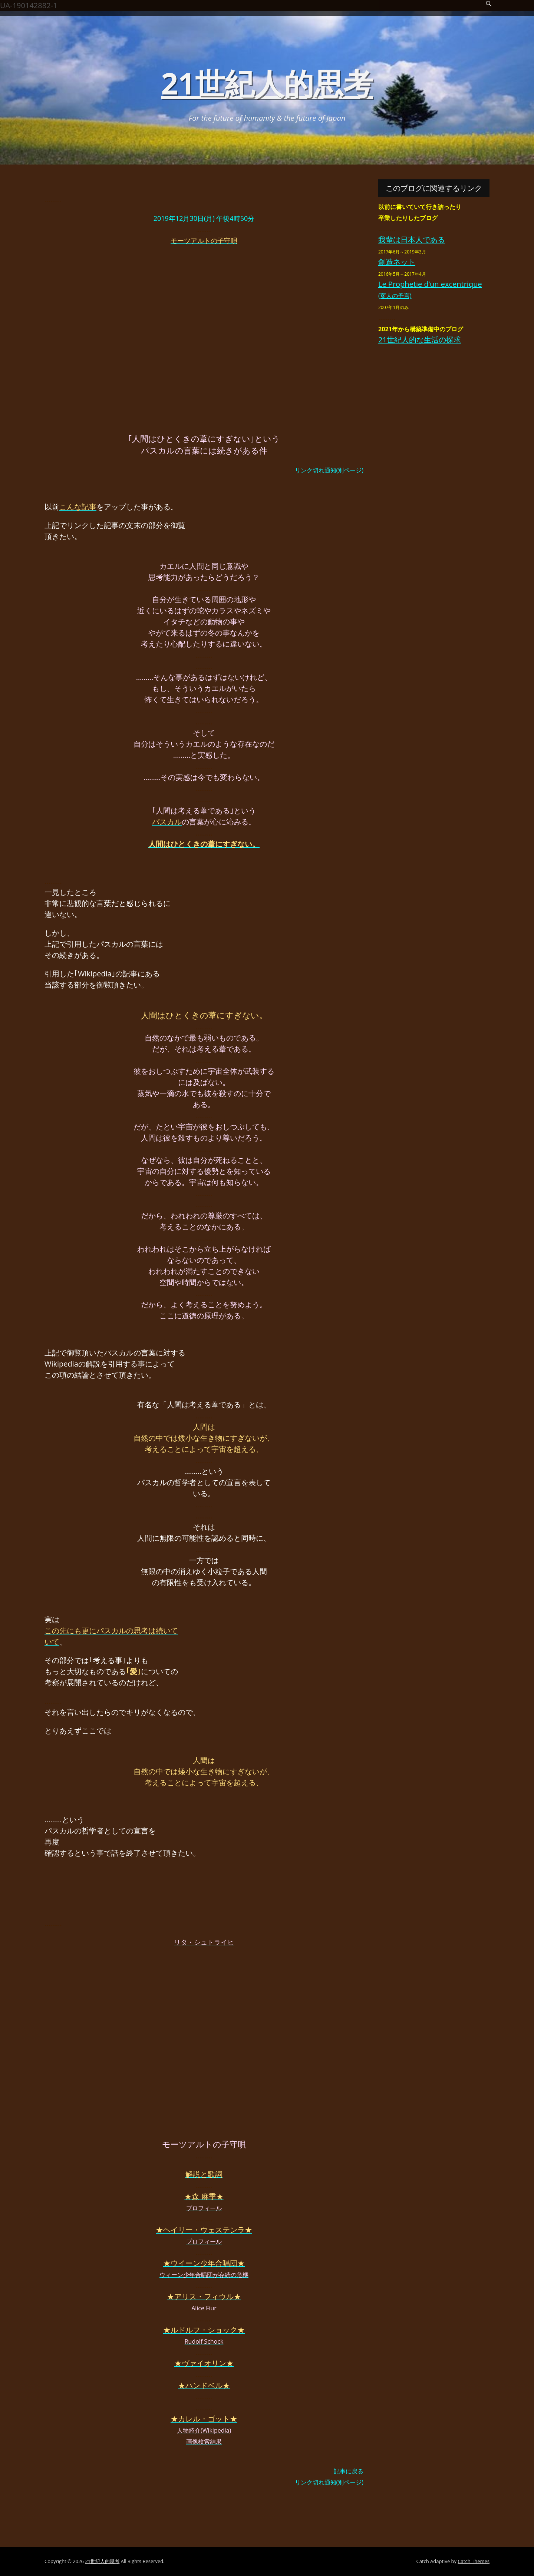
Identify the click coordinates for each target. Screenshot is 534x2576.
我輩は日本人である (411, 240)
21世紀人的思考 (267, 83)
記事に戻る (348, 2471)
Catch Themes (474, 2561)
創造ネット (396, 262)
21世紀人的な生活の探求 (419, 340)
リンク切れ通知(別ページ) (329, 470)
